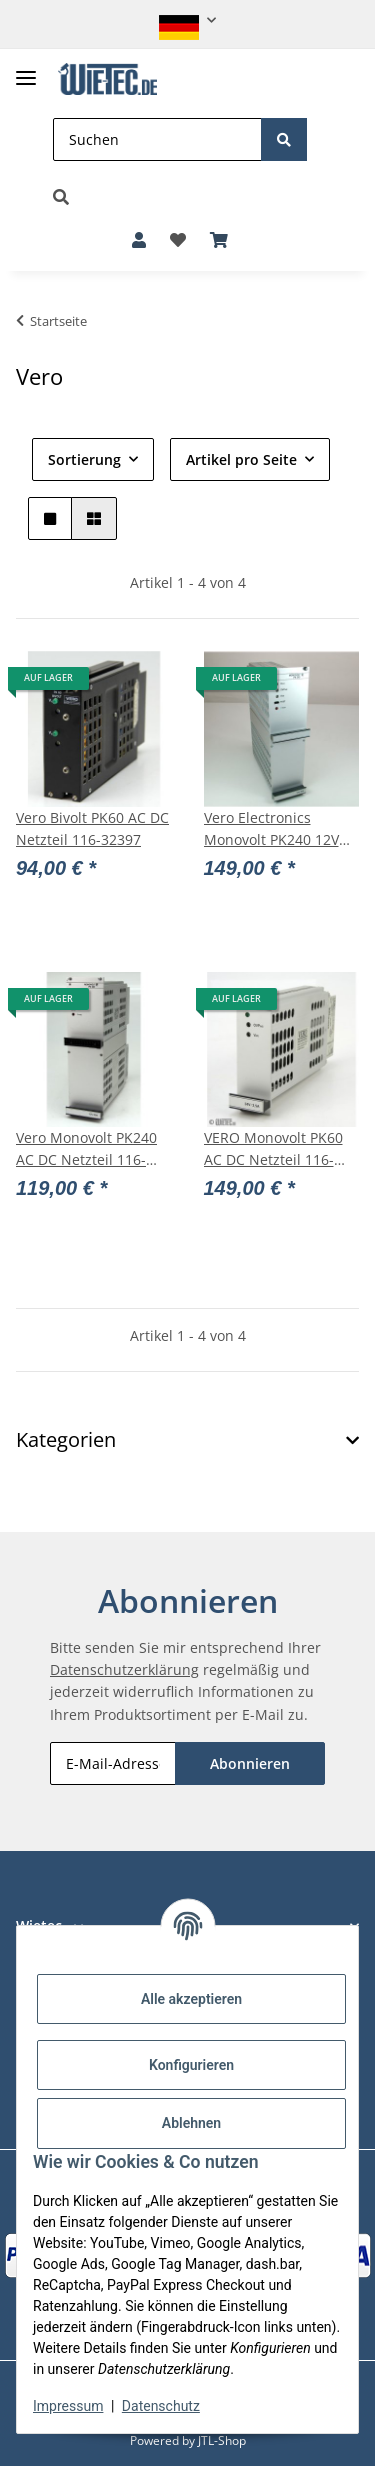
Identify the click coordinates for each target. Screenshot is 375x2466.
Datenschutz (161, 2406)
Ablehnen (191, 2123)
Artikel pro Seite (241, 459)
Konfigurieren (191, 2065)
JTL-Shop (222, 2440)
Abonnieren (250, 1763)
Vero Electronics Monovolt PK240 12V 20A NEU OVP (271, 830)
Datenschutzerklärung (124, 1669)
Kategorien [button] (66, 1440)
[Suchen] (157, 139)
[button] (187, 20)
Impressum (68, 2406)
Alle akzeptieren (191, 1999)
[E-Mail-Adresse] (113, 1763)
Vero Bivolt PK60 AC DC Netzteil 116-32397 (92, 828)
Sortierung (84, 459)
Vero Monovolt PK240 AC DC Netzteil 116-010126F (86, 1150)
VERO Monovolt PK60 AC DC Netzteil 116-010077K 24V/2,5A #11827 (273, 1150)
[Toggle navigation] (26, 69)
